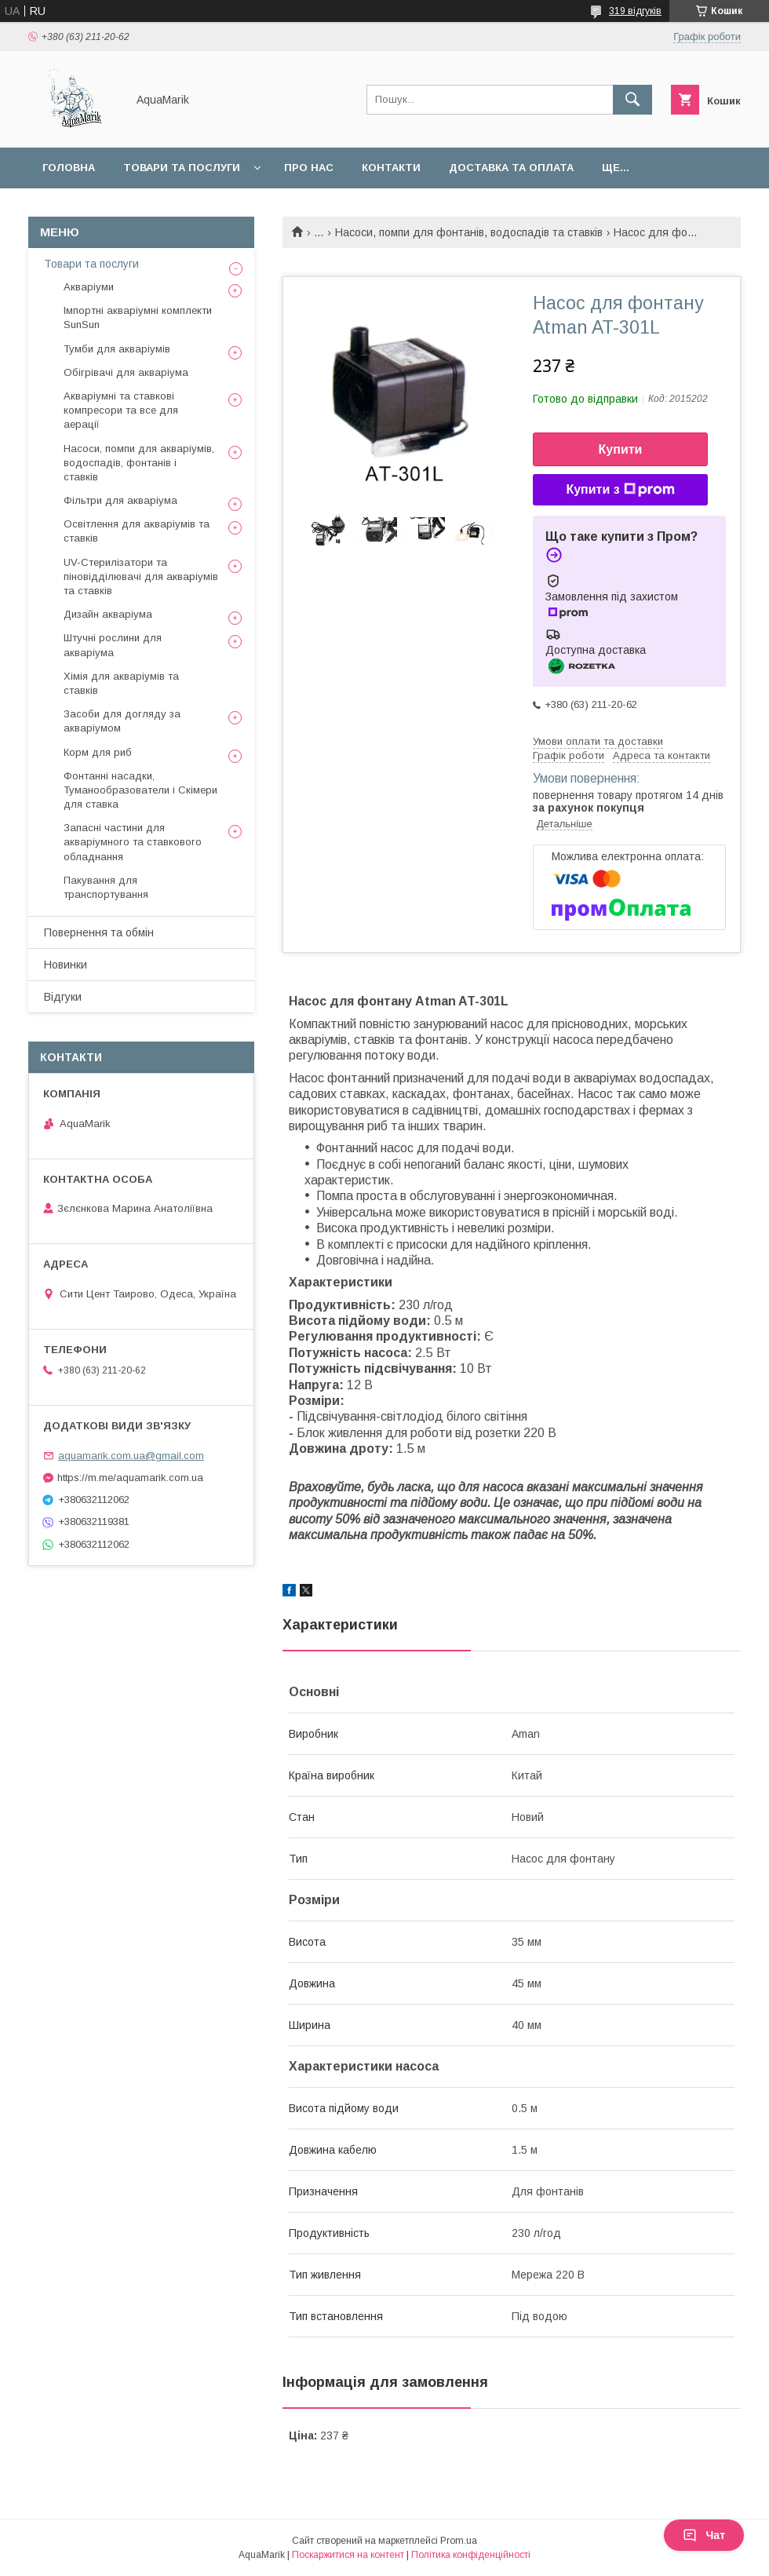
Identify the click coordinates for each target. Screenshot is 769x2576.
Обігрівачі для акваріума (126, 372)
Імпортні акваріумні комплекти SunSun (138, 317)
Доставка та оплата (511, 167)
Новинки (65, 964)
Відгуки (63, 997)
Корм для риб (98, 752)
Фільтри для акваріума (120, 500)
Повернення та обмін (99, 932)
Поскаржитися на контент (348, 2554)
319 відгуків (635, 10)
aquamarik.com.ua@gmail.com (131, 1455)
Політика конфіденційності (470, 2554)
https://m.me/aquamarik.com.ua (130, 1477)
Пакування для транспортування (106, 887)
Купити (621, 449)
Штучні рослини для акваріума (113, 645)
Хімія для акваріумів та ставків (121, 683)
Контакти (391, 167)
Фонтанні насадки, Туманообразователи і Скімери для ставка (140, 790)
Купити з (620, 490)
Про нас (308, 167)
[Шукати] (632, 100)
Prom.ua (458, 2540)
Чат (704, 2535)
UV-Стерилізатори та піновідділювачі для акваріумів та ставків (141, 576)
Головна (68, 167)
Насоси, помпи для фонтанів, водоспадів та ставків (469, 232)
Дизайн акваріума (108, 614)
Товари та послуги (181, 167)
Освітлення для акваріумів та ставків (137, 531)
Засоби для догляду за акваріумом (122, 721)
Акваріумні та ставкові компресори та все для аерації (121, 410)
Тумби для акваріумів (117, 349)
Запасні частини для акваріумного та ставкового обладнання (133, 842)
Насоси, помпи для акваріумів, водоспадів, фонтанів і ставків (139, 463)
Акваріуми (89, 287)
